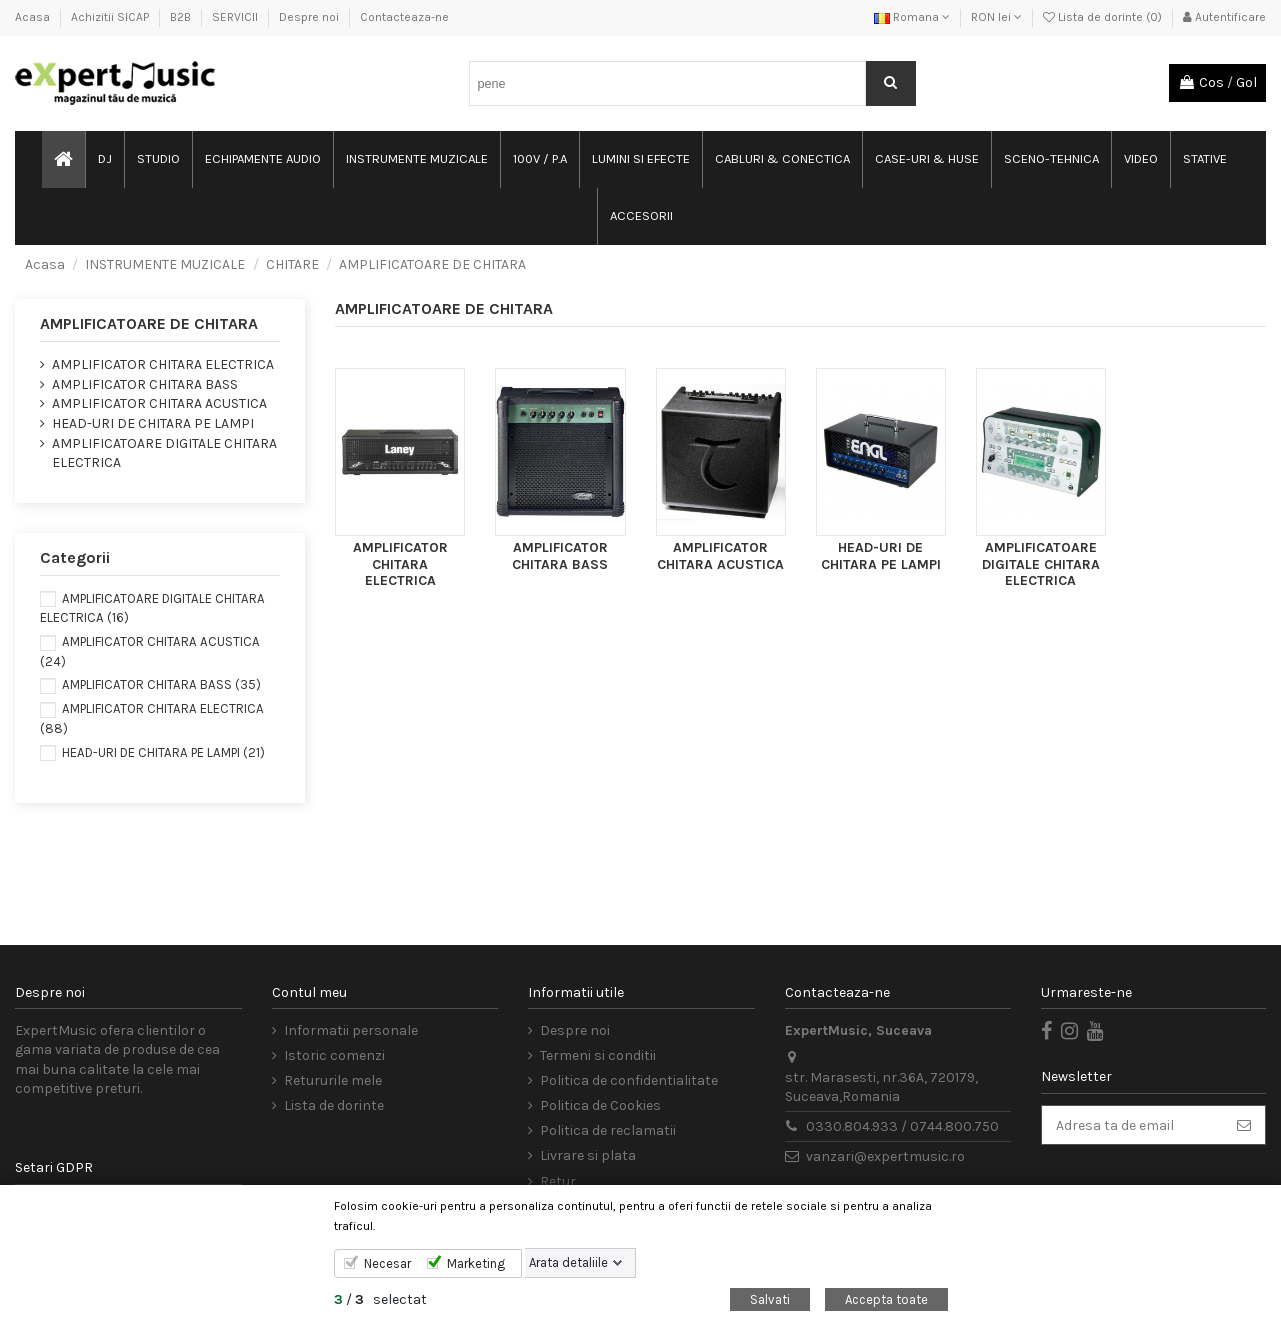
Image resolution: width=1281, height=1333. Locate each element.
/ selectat (380, 1299)
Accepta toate (886, 1299)
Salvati (770, 1299)
